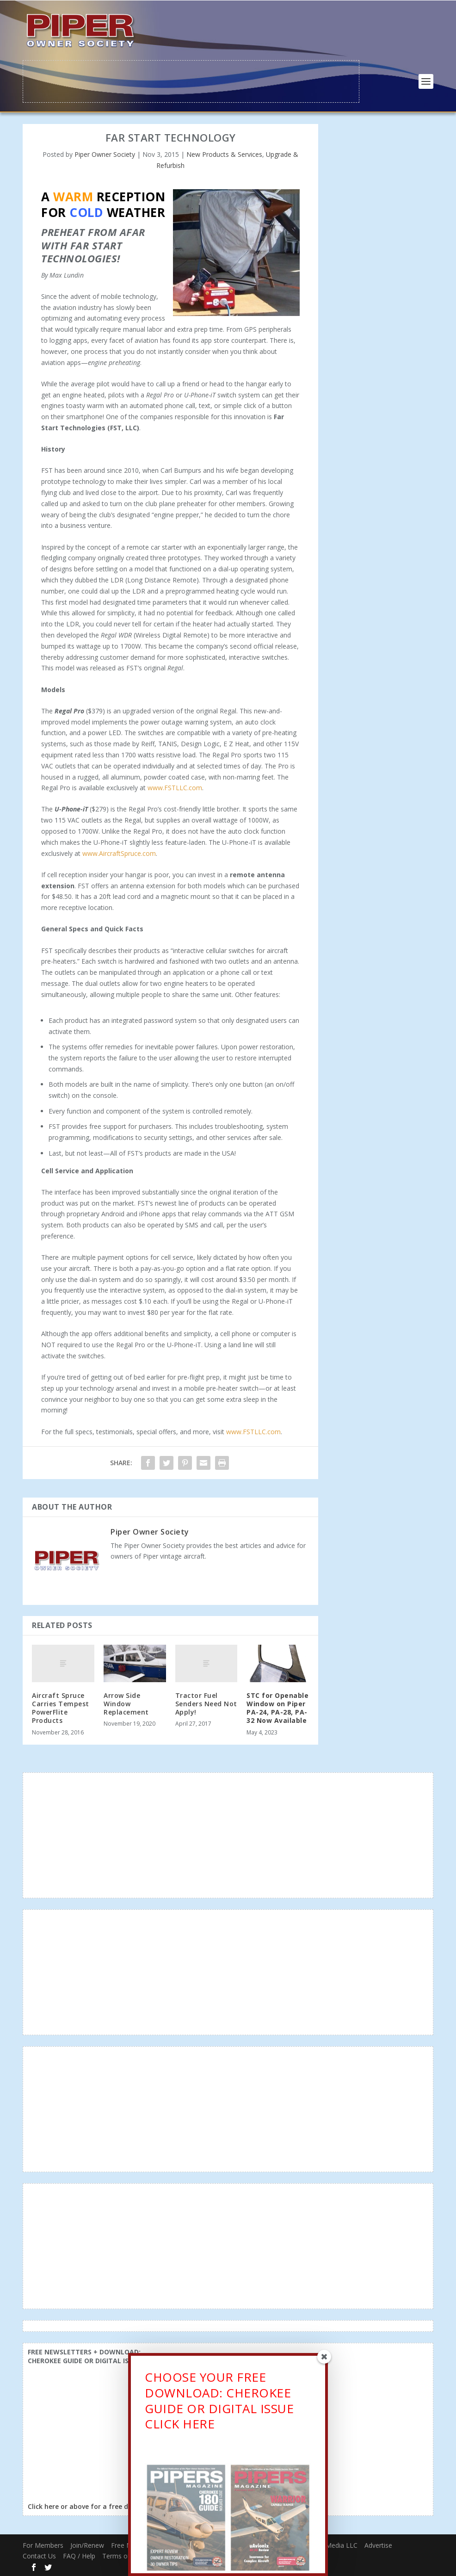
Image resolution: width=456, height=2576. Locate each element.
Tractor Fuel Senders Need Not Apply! (206, 1702)
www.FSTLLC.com (175, 786)
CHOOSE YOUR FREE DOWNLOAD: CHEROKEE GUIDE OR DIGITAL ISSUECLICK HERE (219, 2402)
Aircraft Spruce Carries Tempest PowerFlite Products (60, 1707)
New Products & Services (224, 153)
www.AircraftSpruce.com (119, 852)
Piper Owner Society (104, 153)
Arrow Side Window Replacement (126, 1702)
